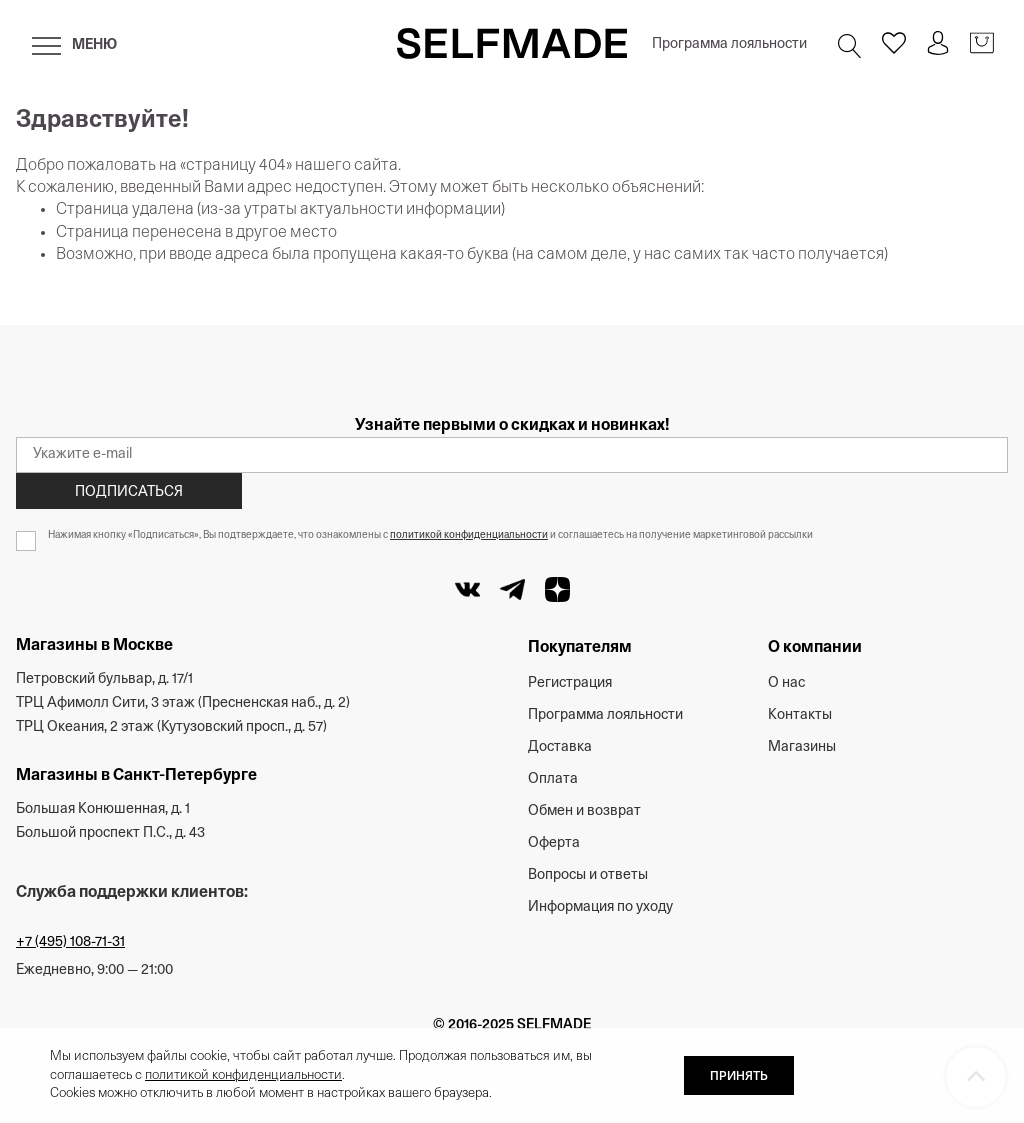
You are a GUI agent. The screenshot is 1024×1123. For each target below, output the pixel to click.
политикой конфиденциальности (469, 535)
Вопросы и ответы (588, 875)
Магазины (802, 747)
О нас (786, 683)
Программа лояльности (729, 44)
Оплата (553, 779)
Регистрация (570, 683)
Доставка (560, 747)
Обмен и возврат (584, 811)
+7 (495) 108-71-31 (70, 942)
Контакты (800, 715)
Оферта (554, 843)
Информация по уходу (600, 907)
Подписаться (129, 492)
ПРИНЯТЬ (739, 1077)
